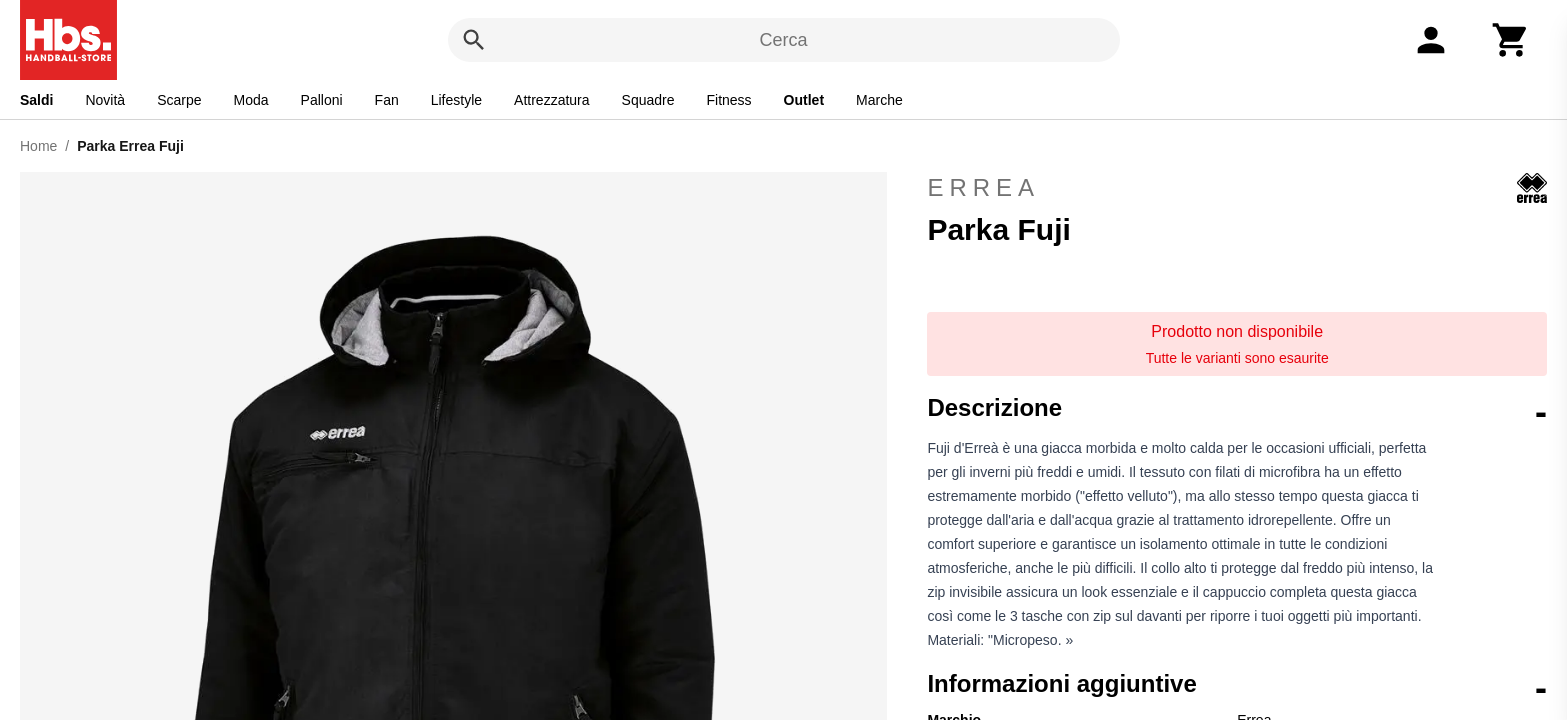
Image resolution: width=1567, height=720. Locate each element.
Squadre (648, 100)
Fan (387, 100)
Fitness (728, 100)
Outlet (804, 100)
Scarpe (179, 100)
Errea (1237, 188)
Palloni (322, 100)
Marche (879, 100)
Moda (251, 100)
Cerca (783, 40)
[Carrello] (1511, 40)
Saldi (36, 100)
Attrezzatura (551, 100)
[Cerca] (474, 40)
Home (38, 146)
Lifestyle (456, 100)
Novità (105, 100)
